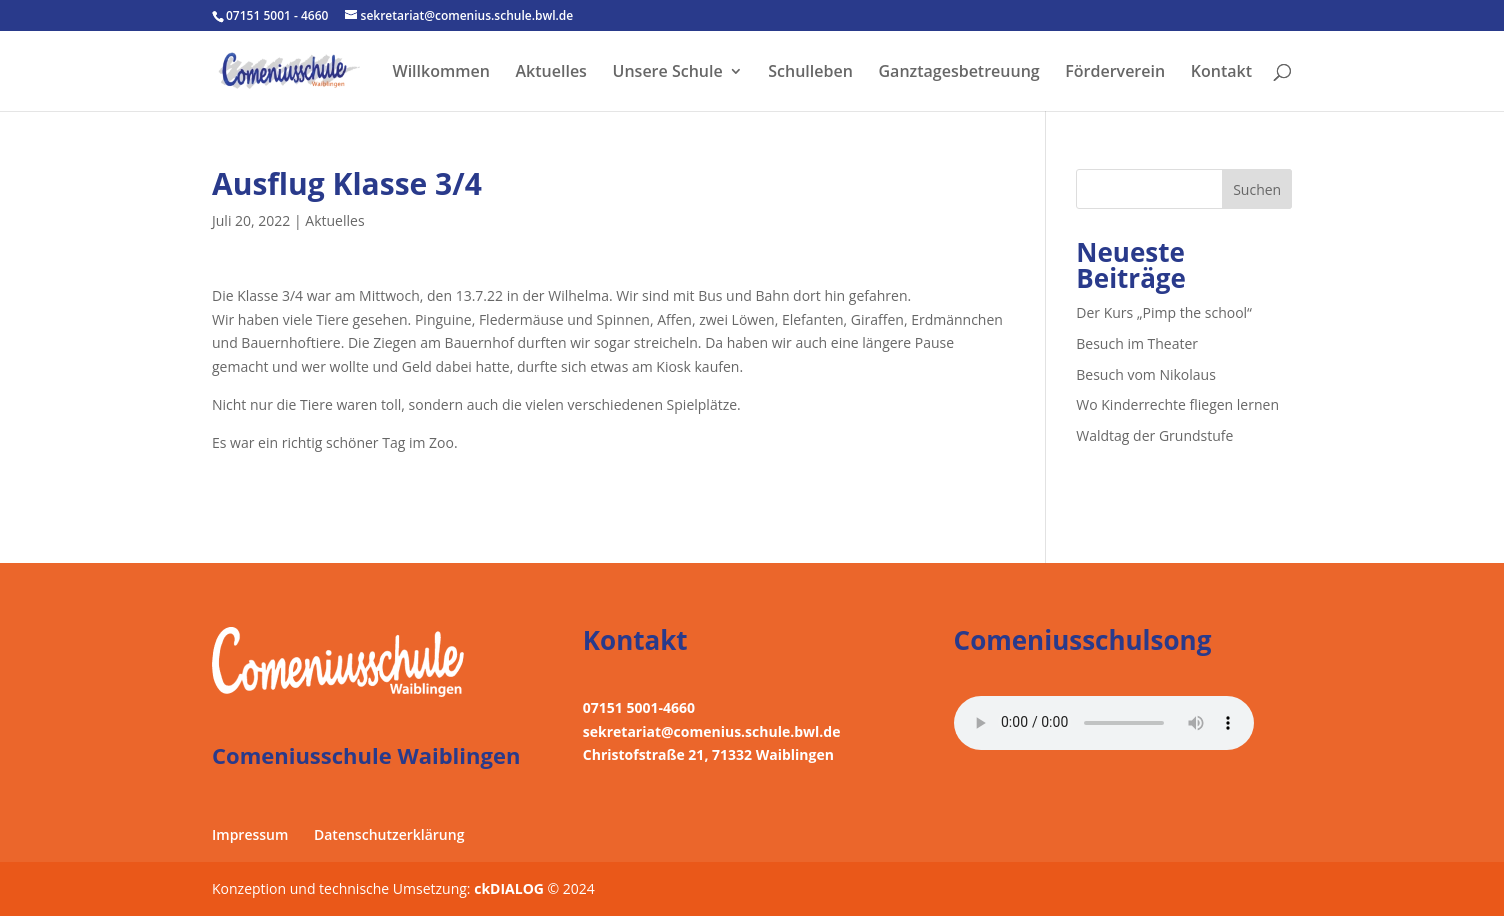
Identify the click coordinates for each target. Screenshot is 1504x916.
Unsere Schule (668, 73)
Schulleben (810, 73)
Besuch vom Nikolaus (1146, 374)
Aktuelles (551, 73)
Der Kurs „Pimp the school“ (1164, 312)
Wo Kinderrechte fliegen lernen (1177, 404)
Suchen (1257, 189)
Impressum (250, 834)
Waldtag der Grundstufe (1154, 435)
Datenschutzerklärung (389, 834)
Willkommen (441, 73)
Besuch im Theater (1137, 343)
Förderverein (1115, 73)
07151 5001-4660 (639, 707)
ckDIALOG (510, 888)
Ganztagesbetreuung (958, 73)
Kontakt (1221, 73)
